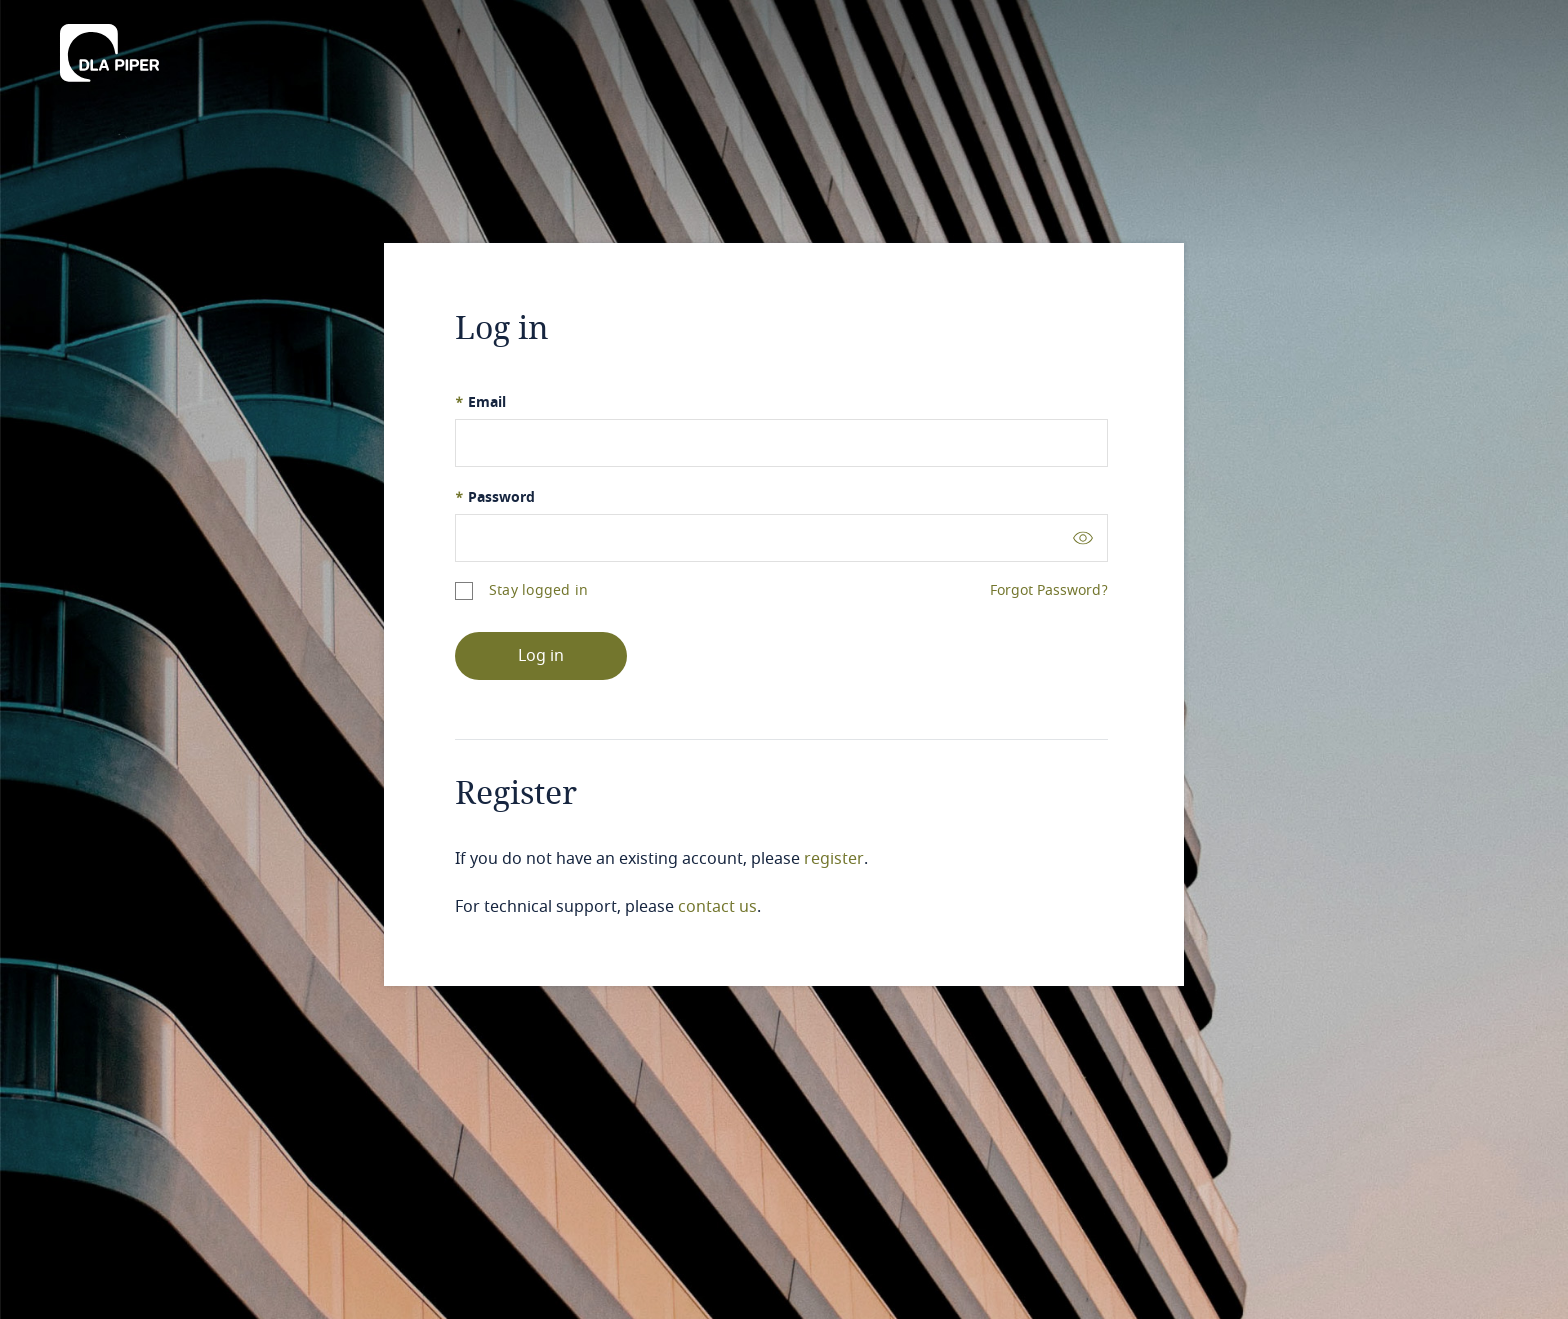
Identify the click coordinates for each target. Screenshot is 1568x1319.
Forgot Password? (1049, 591)
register (834, 859)
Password (495, 497)
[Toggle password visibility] (1083, 537)
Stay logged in (538, 590)
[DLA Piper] (109, 47)
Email (480, 402)
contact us (717, 907)
